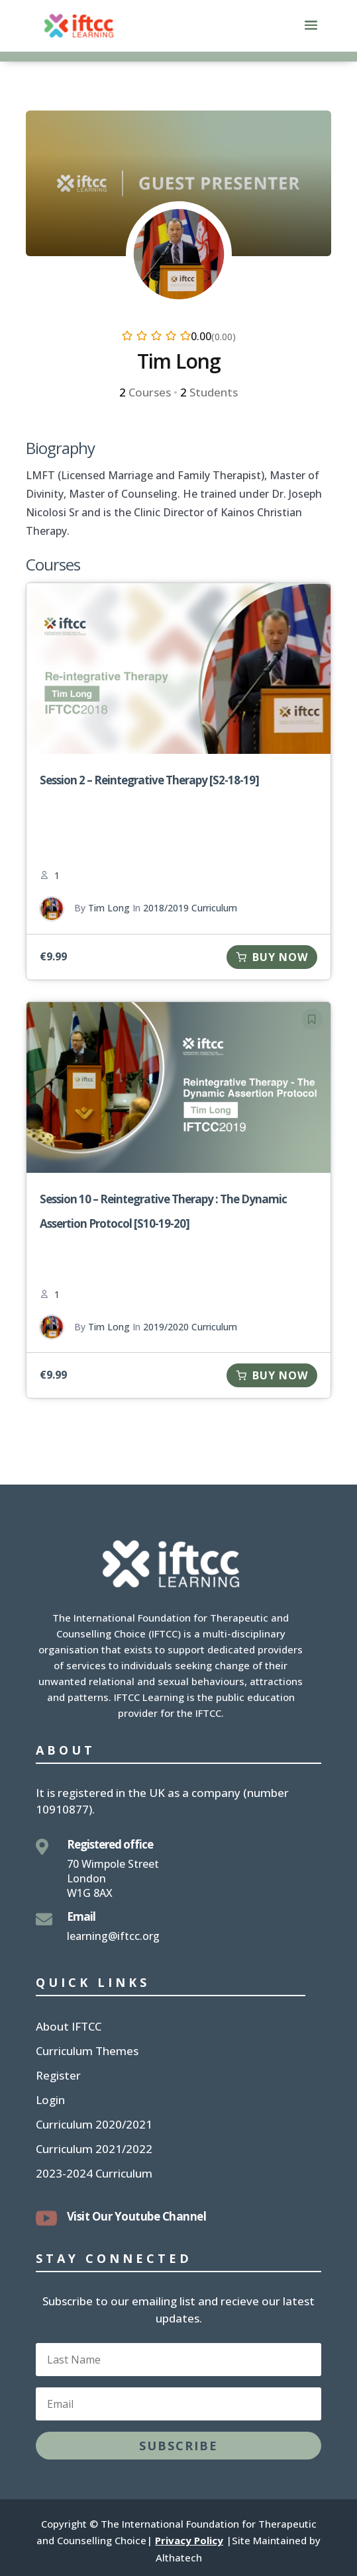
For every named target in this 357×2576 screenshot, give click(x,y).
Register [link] (58, 2077)
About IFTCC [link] (68, 2028)
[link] (78, 24)
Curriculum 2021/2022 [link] (94, 2150)
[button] (311, 34)
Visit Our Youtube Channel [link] (137, 2216)
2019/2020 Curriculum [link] (190, 1326)
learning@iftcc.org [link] (113, 1936)
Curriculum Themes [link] (87, 2052)
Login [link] (50, 2101)
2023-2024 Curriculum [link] (94, 2175)
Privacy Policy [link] (189, 2540)
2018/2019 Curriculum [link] (190, 907)
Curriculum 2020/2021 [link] (94, 2126)
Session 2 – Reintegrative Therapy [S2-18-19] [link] (149, 780)
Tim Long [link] (109, 907)
